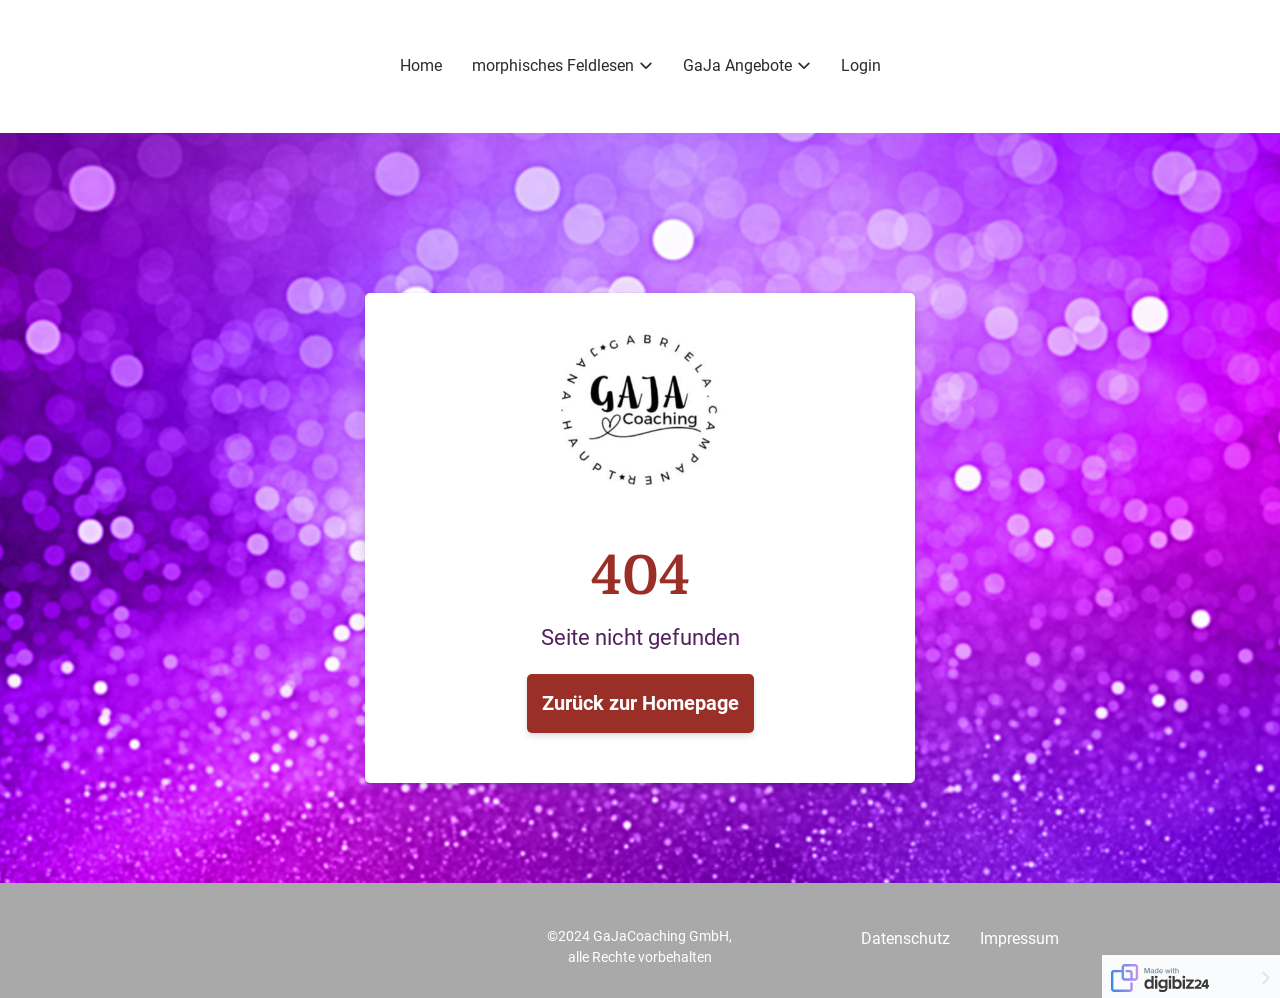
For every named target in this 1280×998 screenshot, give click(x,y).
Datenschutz (905, 938)
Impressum (1019, 938)
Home (421, 65)
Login (861, 65)
